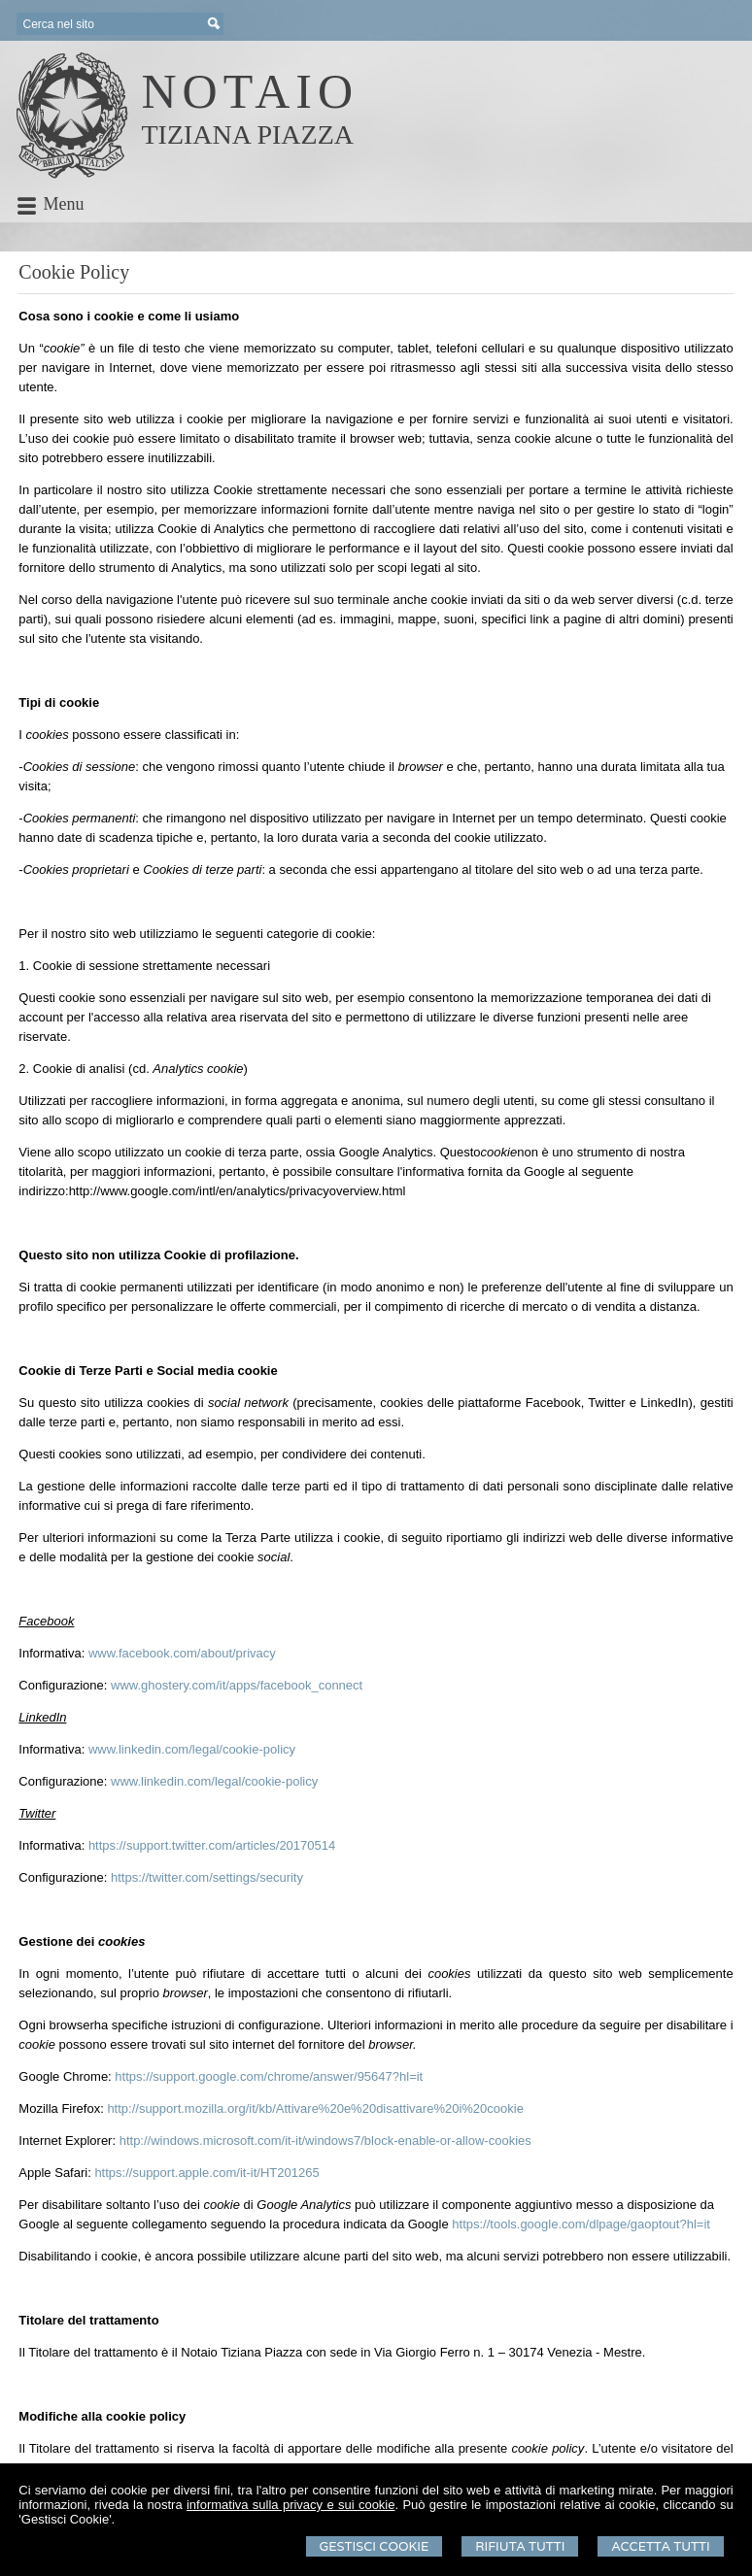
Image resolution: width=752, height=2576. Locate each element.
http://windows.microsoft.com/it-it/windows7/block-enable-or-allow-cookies (325, 2140)
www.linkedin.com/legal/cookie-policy (191, 1749)
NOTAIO (250, 91)
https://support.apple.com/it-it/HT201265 (206, 2172)
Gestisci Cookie (374, 2546)
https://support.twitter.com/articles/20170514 (211, 1845)
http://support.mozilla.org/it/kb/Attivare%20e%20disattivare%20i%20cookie (315, 2108)
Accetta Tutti (660, 2546)
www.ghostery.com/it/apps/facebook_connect (236, 1685)
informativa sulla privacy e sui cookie (291, 2504)
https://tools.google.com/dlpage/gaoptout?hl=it (581, 2224)
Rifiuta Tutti (519, 2546)
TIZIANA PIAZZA (247, 134)
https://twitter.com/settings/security (207, 1877)
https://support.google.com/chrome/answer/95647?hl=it (269, 2076)
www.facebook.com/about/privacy (182, 1653)
